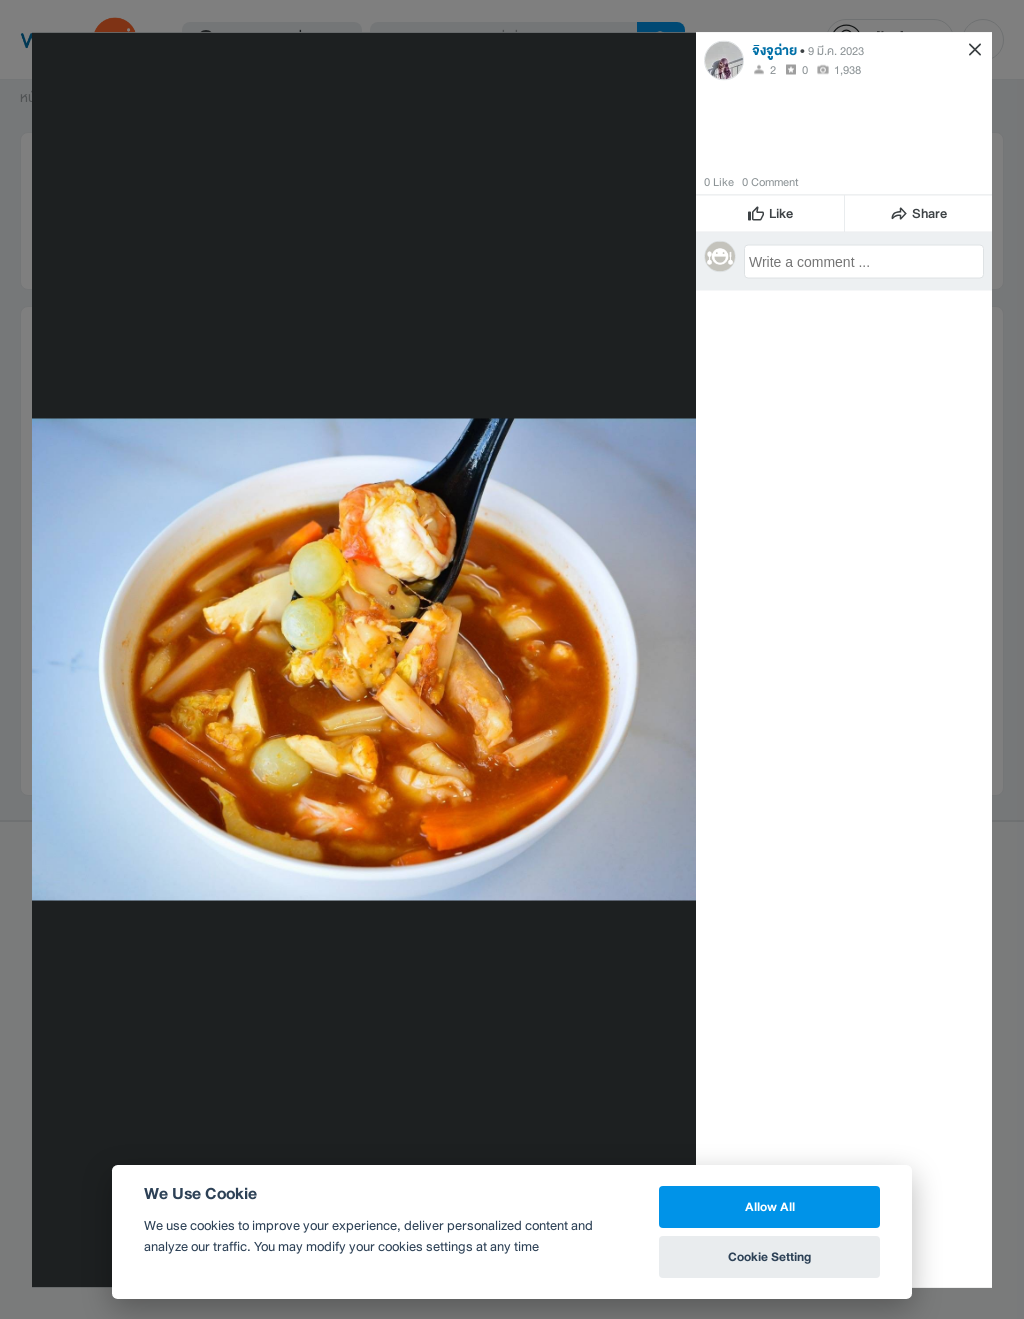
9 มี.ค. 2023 (836, 50)
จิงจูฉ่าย (774, 49)
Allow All (770, 1206)
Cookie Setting (769, 1256)
